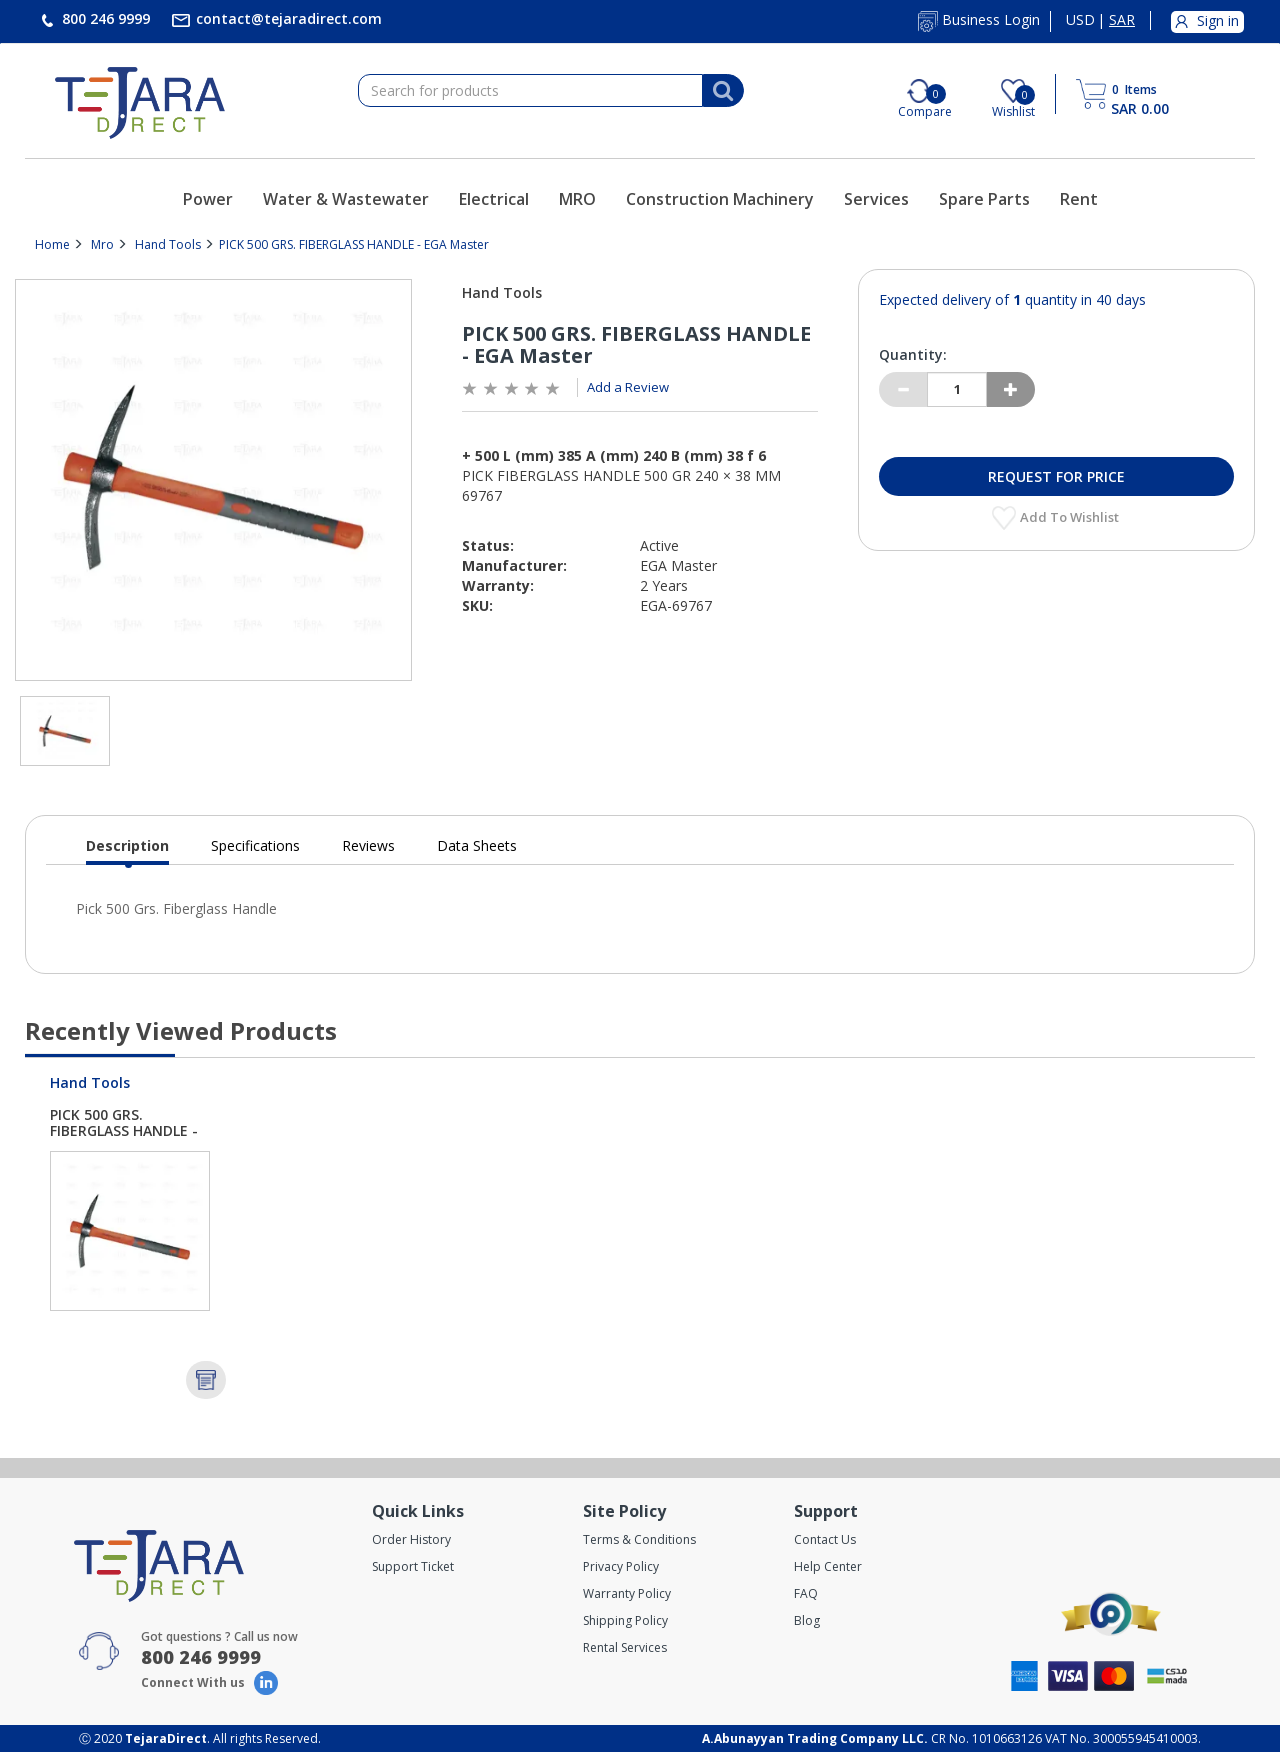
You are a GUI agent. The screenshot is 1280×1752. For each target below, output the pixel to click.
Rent (1079, 199)
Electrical (494, 199)
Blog (807, 1620)
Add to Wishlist (1071, 517)
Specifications (255, 845)
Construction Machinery (720, 199)
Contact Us (825, 1539)
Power (208, 199)
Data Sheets (477, 845)
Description (127, 850)
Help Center (828, 1566)
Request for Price (1056, 476)
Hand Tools (168, 244)
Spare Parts (984, 199)
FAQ (806, 1593)
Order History (411, 1539)
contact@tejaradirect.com (287, 18)
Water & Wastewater (346, 199)
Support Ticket (413, 1566)
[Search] (723, 91)
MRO (577, 199)
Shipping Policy (625, 1620)
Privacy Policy (621, 1566)
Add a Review (628, 387)
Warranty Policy (627, 1593)
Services (876, 199)
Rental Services (625, 1647)
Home (52, 244)
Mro (102, 244)
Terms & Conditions (639, 1539)
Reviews (368, 845)
